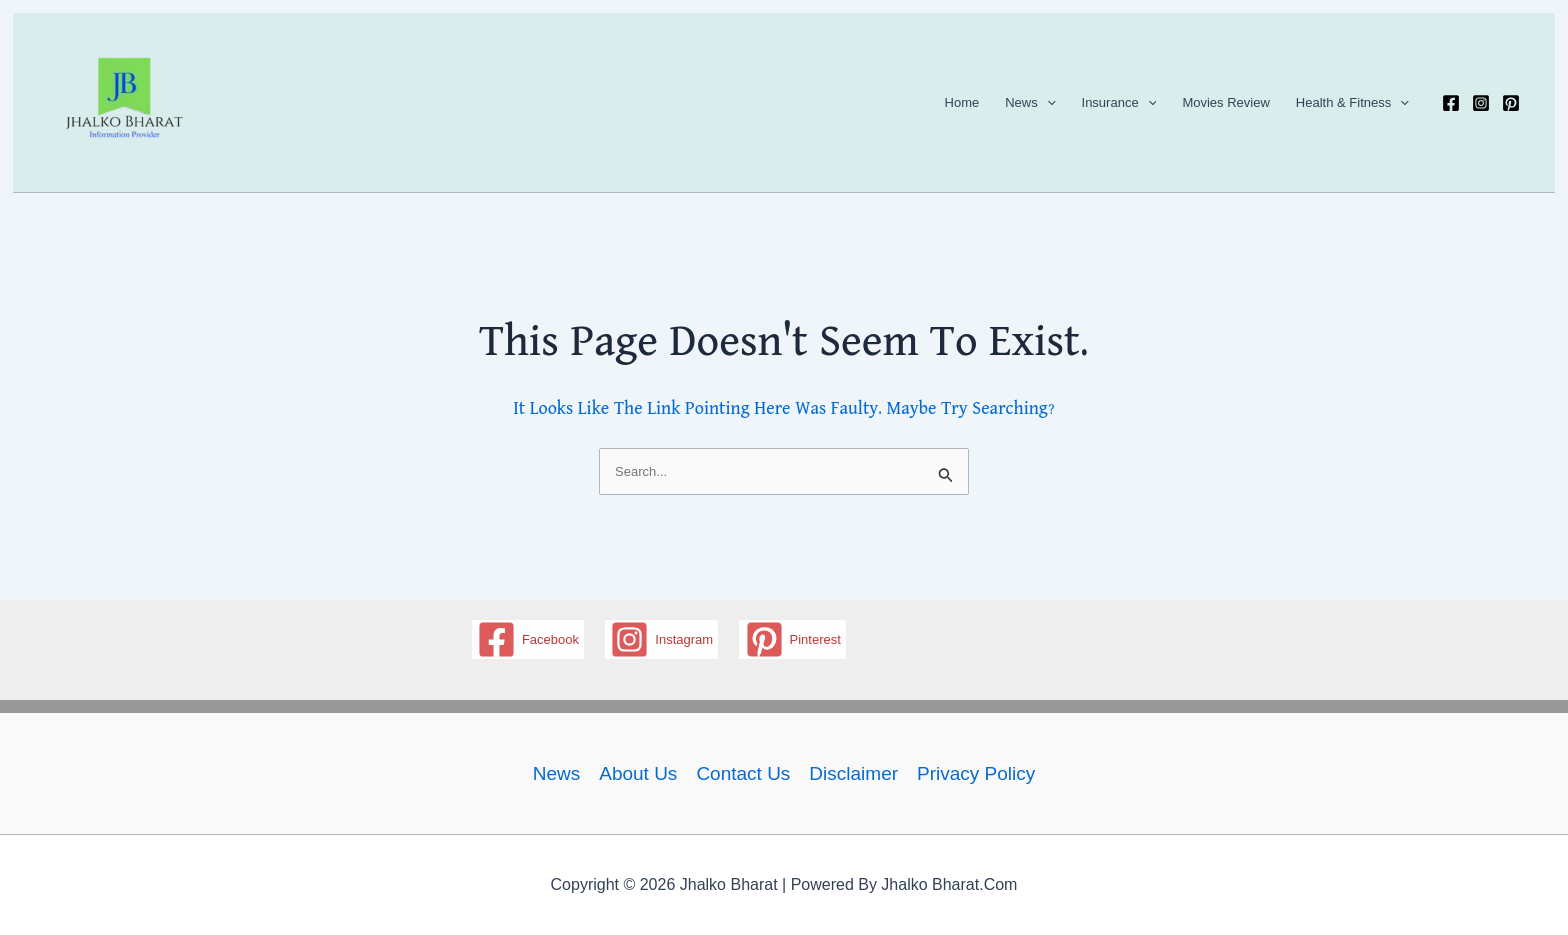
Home (962, 102)
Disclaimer (853, 773)
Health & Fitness (1352, 103)
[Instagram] (1481, 103)
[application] (1047, 103)
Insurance (1119, 103)
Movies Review (1225, 102)
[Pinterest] (1511, 103)
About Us (638, 773)
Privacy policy (976, 773)
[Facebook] (1451, 103)
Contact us (743, 773)
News (1030, 103)
